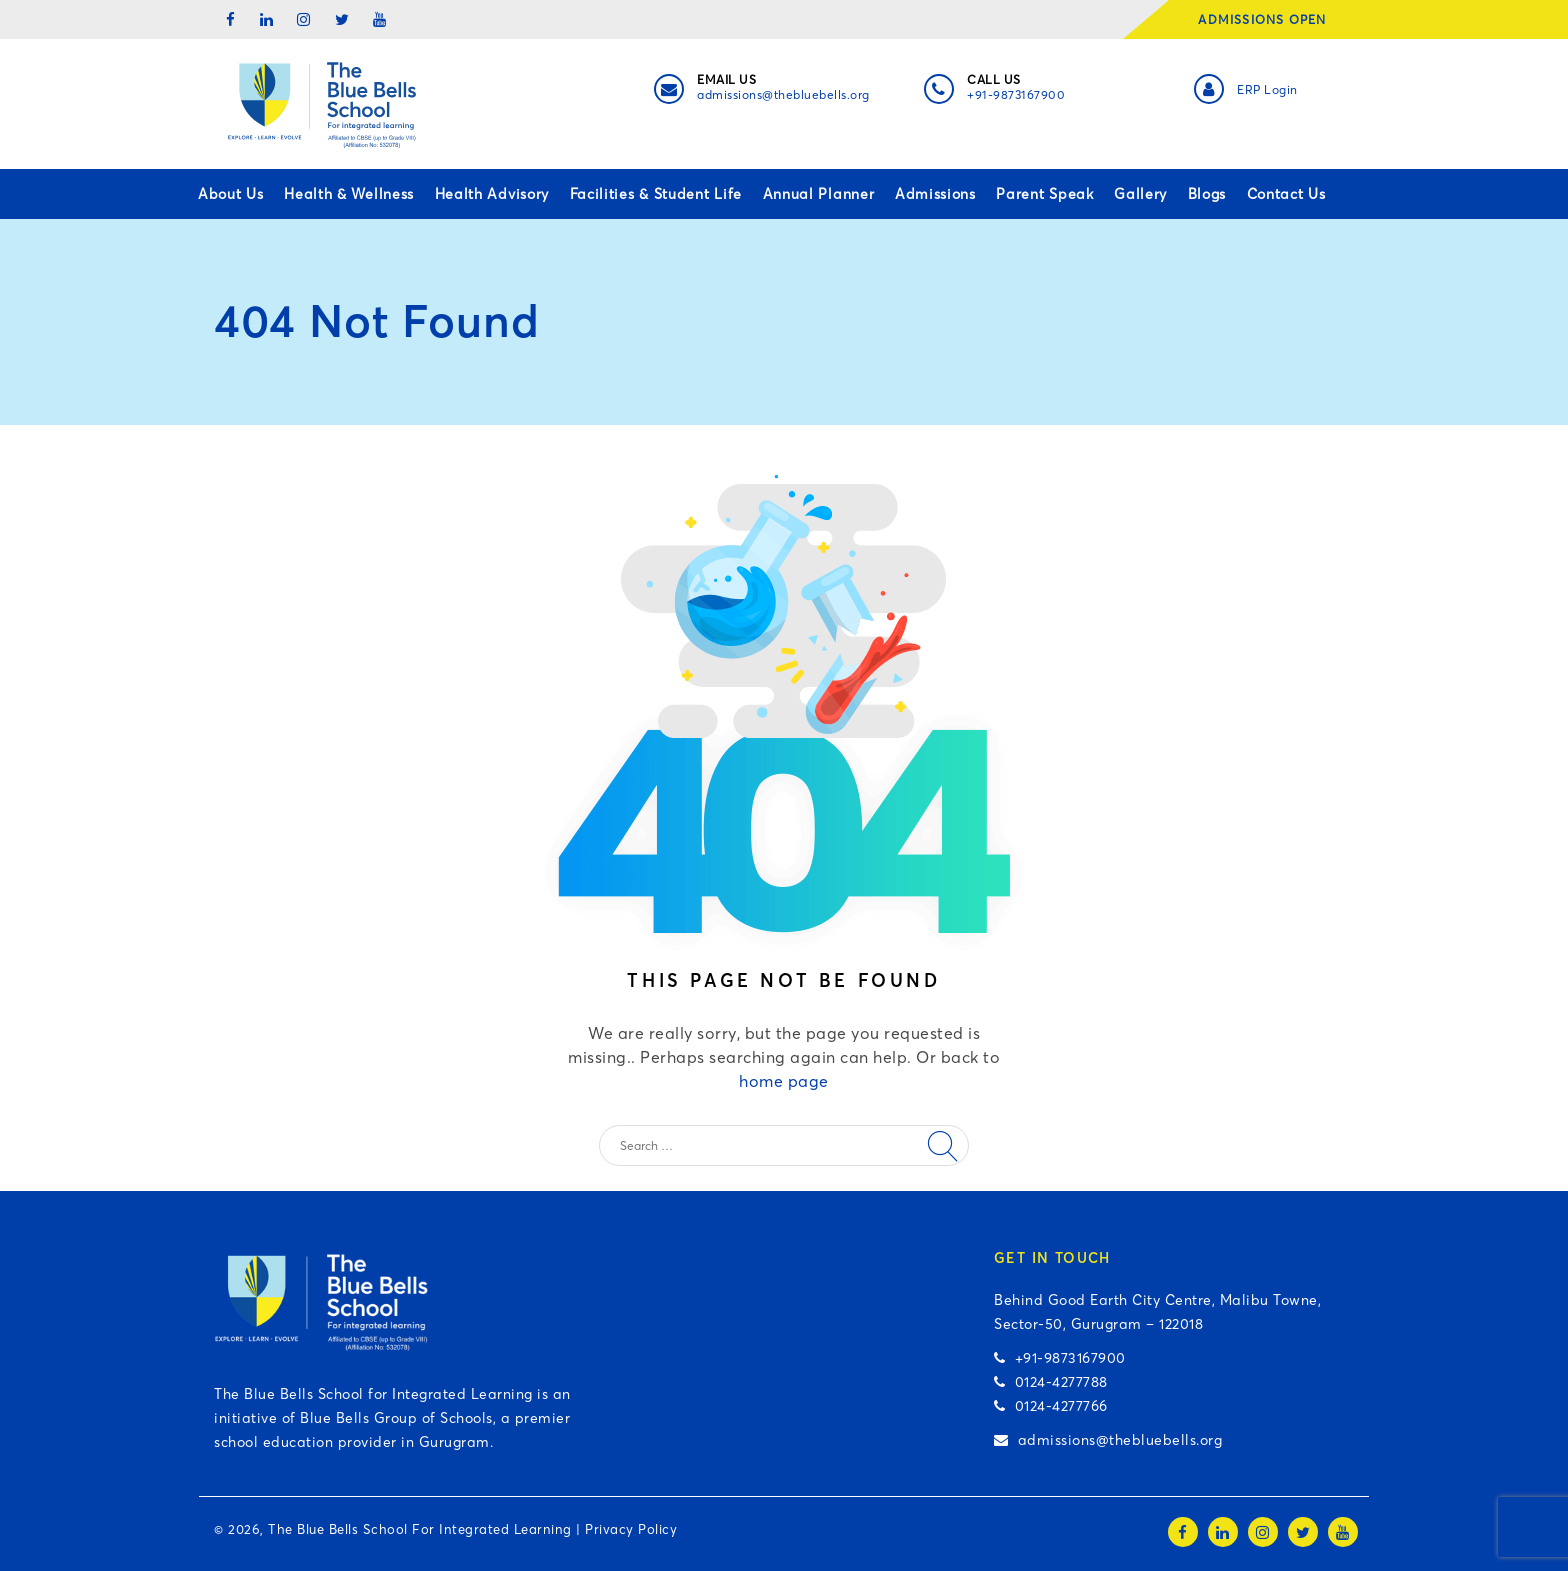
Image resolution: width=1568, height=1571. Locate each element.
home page (784, 1081)
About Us (231, 194)
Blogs (1207, 194)
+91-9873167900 (1016, 94)
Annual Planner (819, 194)
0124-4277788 (1051, 1382)
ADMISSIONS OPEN (1268, 19)
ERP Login (1267, 89)
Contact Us (1286, 194)
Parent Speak (1044, 194)
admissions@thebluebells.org (783, 94)
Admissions (935, 194)
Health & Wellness (349, 194)
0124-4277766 (1051, 1406)
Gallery (1140, 194)
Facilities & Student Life (656, 194)
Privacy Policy (631, 1529)
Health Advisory (492, 194)
